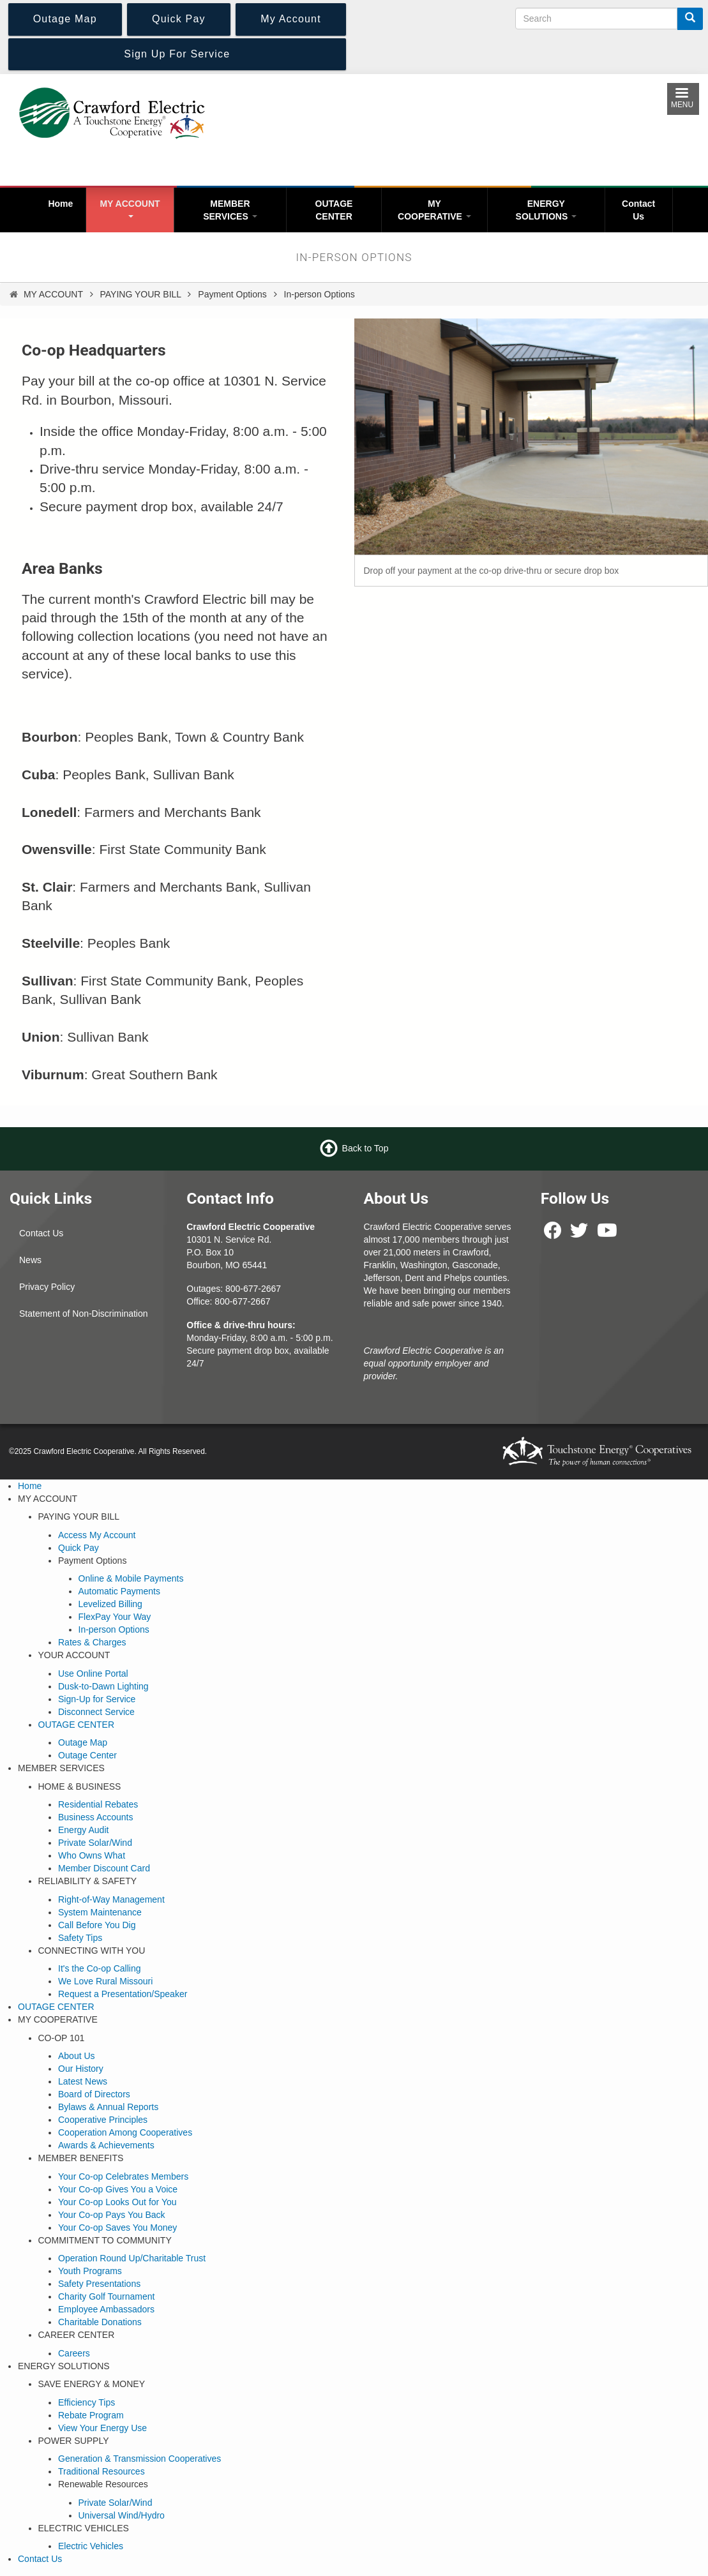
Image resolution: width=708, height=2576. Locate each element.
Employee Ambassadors (106, 2309)
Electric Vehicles (90, 2546)
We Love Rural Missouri (105, 1981)
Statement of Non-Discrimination (83, 1313)
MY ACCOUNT (130, 208)
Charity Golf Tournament (106, 2296)
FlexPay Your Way (115, 1617)
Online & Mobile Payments (131, 1578)
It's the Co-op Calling (99, 1968)
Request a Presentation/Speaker (122, 1994)
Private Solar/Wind (95, 1843)
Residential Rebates (98, 1804)
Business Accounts (95, 1817)
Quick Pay (78, 1548)
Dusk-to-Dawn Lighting (103, 1686)
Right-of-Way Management (111, 1899)
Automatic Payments (119, 1591)
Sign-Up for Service (96, 1699)
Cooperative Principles (102, 2120)
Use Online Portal (93, 1673)
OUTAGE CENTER (334, 209)
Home (60, 203)
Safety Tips (80, 1938)
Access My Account (96, 1535)
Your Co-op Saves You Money (117, 2227)
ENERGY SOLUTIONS (546, 209)
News (30, 1260)
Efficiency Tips (86, 2402)
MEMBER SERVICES (230, 209)
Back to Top (365, 1148)
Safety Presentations (99, 2284)
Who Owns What (91, 1855)
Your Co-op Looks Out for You (117, 2202)
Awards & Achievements (106, 2145)
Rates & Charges (92, 1642)
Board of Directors (94, 2094)
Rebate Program (91, 2415)
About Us (76, 2056)
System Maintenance (100, 1912)
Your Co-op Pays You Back (111, 2215)
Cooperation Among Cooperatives (125, 2132)
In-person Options (114, 1629)
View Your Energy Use (102, 2428)
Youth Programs (90, 2271)
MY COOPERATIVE (434, 209)
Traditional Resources (101, 2471)
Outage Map (82, 1742)
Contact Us (638, 209)
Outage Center (87, 1755)
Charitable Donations (100, 2322)
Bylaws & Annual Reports (108, 2107)
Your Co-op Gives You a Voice (117, 2189)
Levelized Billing (110, 1604)
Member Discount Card (104, 1868)
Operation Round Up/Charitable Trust (132, 2258)
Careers (74, 2353)
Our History (80, 2068)
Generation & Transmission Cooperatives (139, 2458)
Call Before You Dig (96, 1925)
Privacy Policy (47, 1287)
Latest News (82, 2081)
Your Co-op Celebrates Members (123, 2176)
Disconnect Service (96, 1712)
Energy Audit (83, 1830)
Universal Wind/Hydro (122, 2515)
